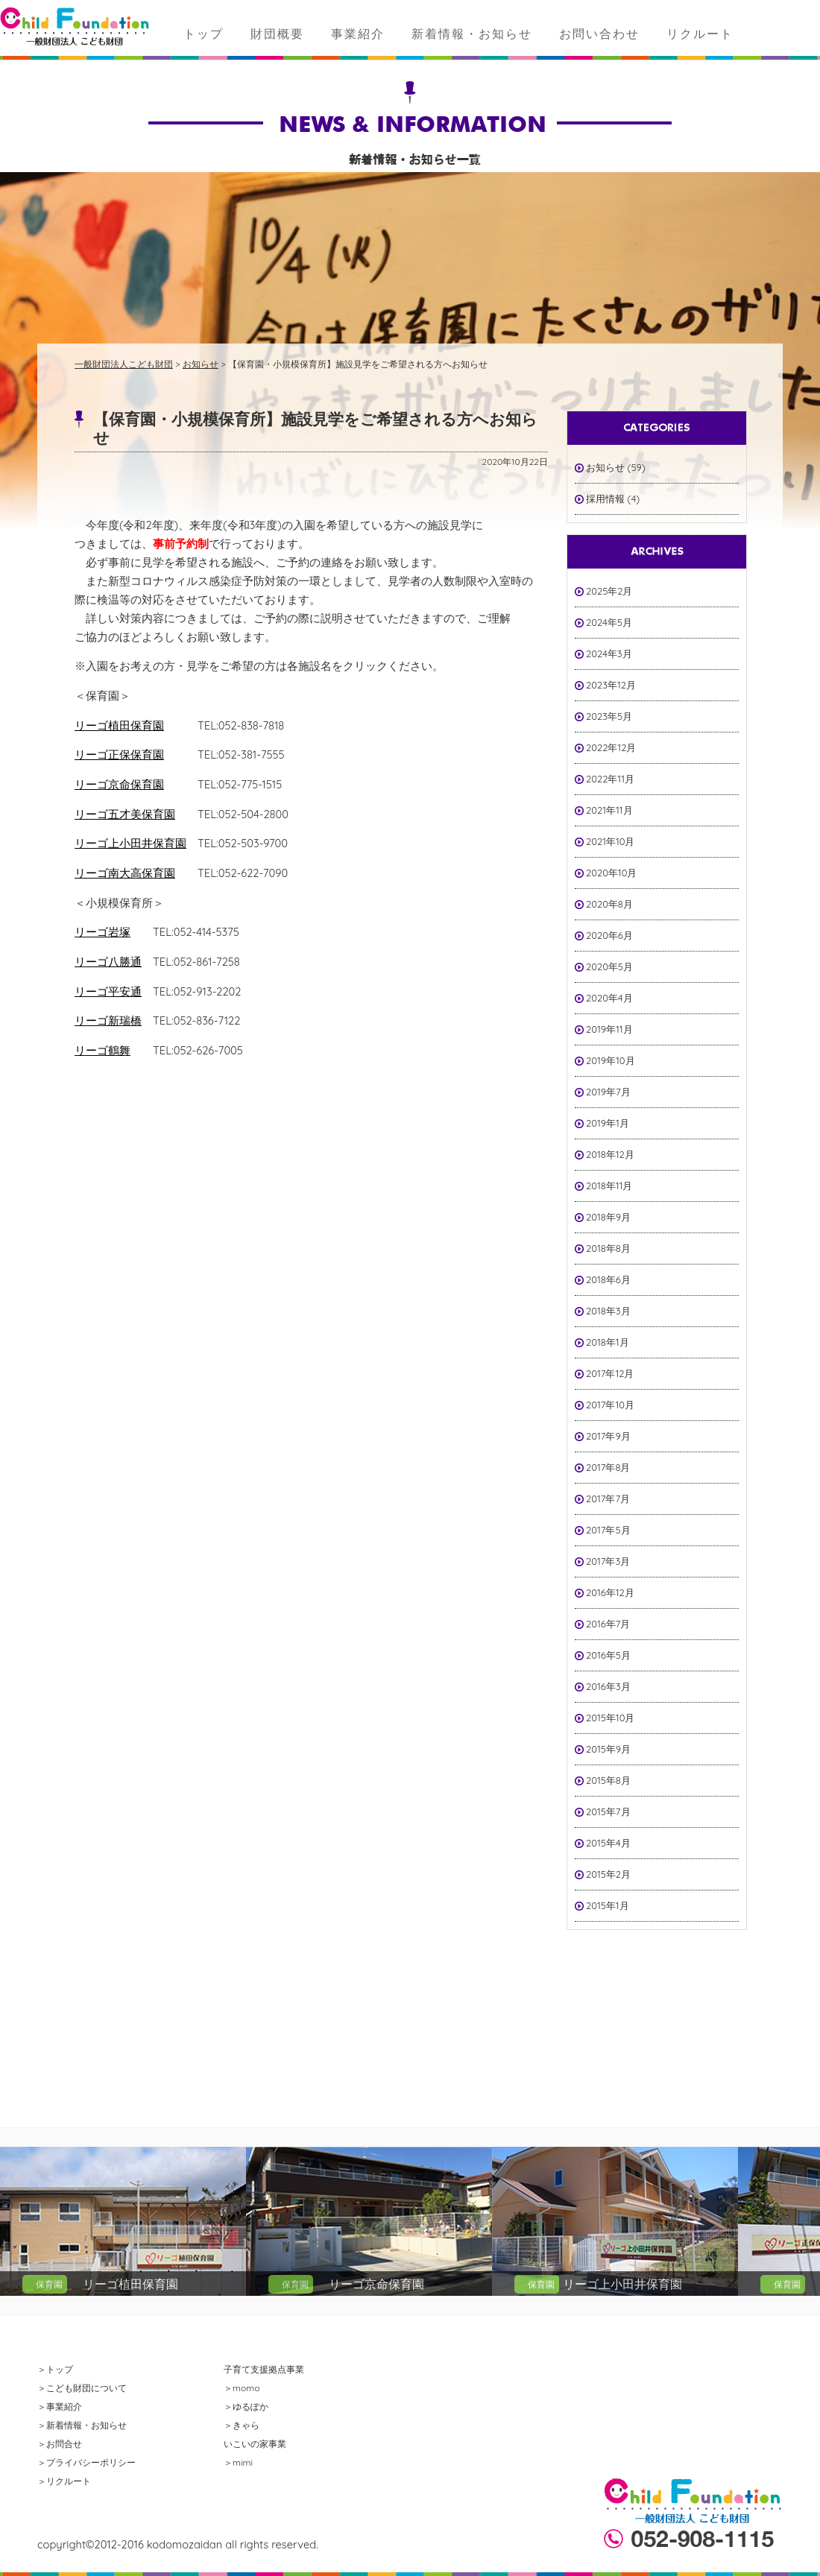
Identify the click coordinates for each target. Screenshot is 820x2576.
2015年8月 (608, 1780)
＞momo (241, 2387)
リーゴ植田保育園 (119, 725)
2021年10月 (610, 841)
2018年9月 (608, 1217)
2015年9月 (608, 1749)
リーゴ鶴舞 (102, 1050)
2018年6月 (608, 1279)
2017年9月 (608, 1436)
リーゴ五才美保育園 (125, 814)
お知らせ (605, 467)
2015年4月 (608, 1843)
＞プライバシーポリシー (86, 2462)
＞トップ (55, 2369)
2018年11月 (609, 1186)
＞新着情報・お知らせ (82, 2425)
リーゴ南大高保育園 (125, 873)
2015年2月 (608, 1874)
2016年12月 (610, 1592)
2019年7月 (608, 1092)
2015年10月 (610, 1718)
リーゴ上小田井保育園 (130, 843)
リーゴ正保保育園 (119, 754)
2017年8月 (608, 1467)
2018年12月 (610, 1154)
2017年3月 (608, 1561)
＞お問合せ (59, 2443)
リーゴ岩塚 (102, 932)
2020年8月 (609, 904)
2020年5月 (609, 966)
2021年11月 (609, 810)
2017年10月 (610, 1405)
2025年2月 (609, 591)
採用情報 (605, 498)
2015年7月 (608, 1811)
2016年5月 (608, 1655)
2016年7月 (608, 1624)
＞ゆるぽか (246, 2406)
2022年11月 (610, 779)
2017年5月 (608, 1530)
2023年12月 (611, 685)
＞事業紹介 (59, 2406)
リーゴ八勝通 (108, 962)
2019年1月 (607, 1123)
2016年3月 (608, 1686)
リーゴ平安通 (108, 991)
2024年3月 (609, 653)
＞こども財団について (82, 2387)
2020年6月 (609, 935)
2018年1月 (607, 1342)
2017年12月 (610, 1373)
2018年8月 (608, 1248)
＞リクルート (64, 2481)
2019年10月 (610, 1060)
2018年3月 (608, 1311)
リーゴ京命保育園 (119, 784)
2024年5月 (609, 622)
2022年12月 (611, 747)
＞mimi (238, 2462)
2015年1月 (607, 1905)
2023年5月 (609, 716)
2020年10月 (611, 873)
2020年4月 (609, 998)
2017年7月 (608, 1498)
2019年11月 (609, 1029)
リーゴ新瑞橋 (108, 1020)
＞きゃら (241, 2425)
